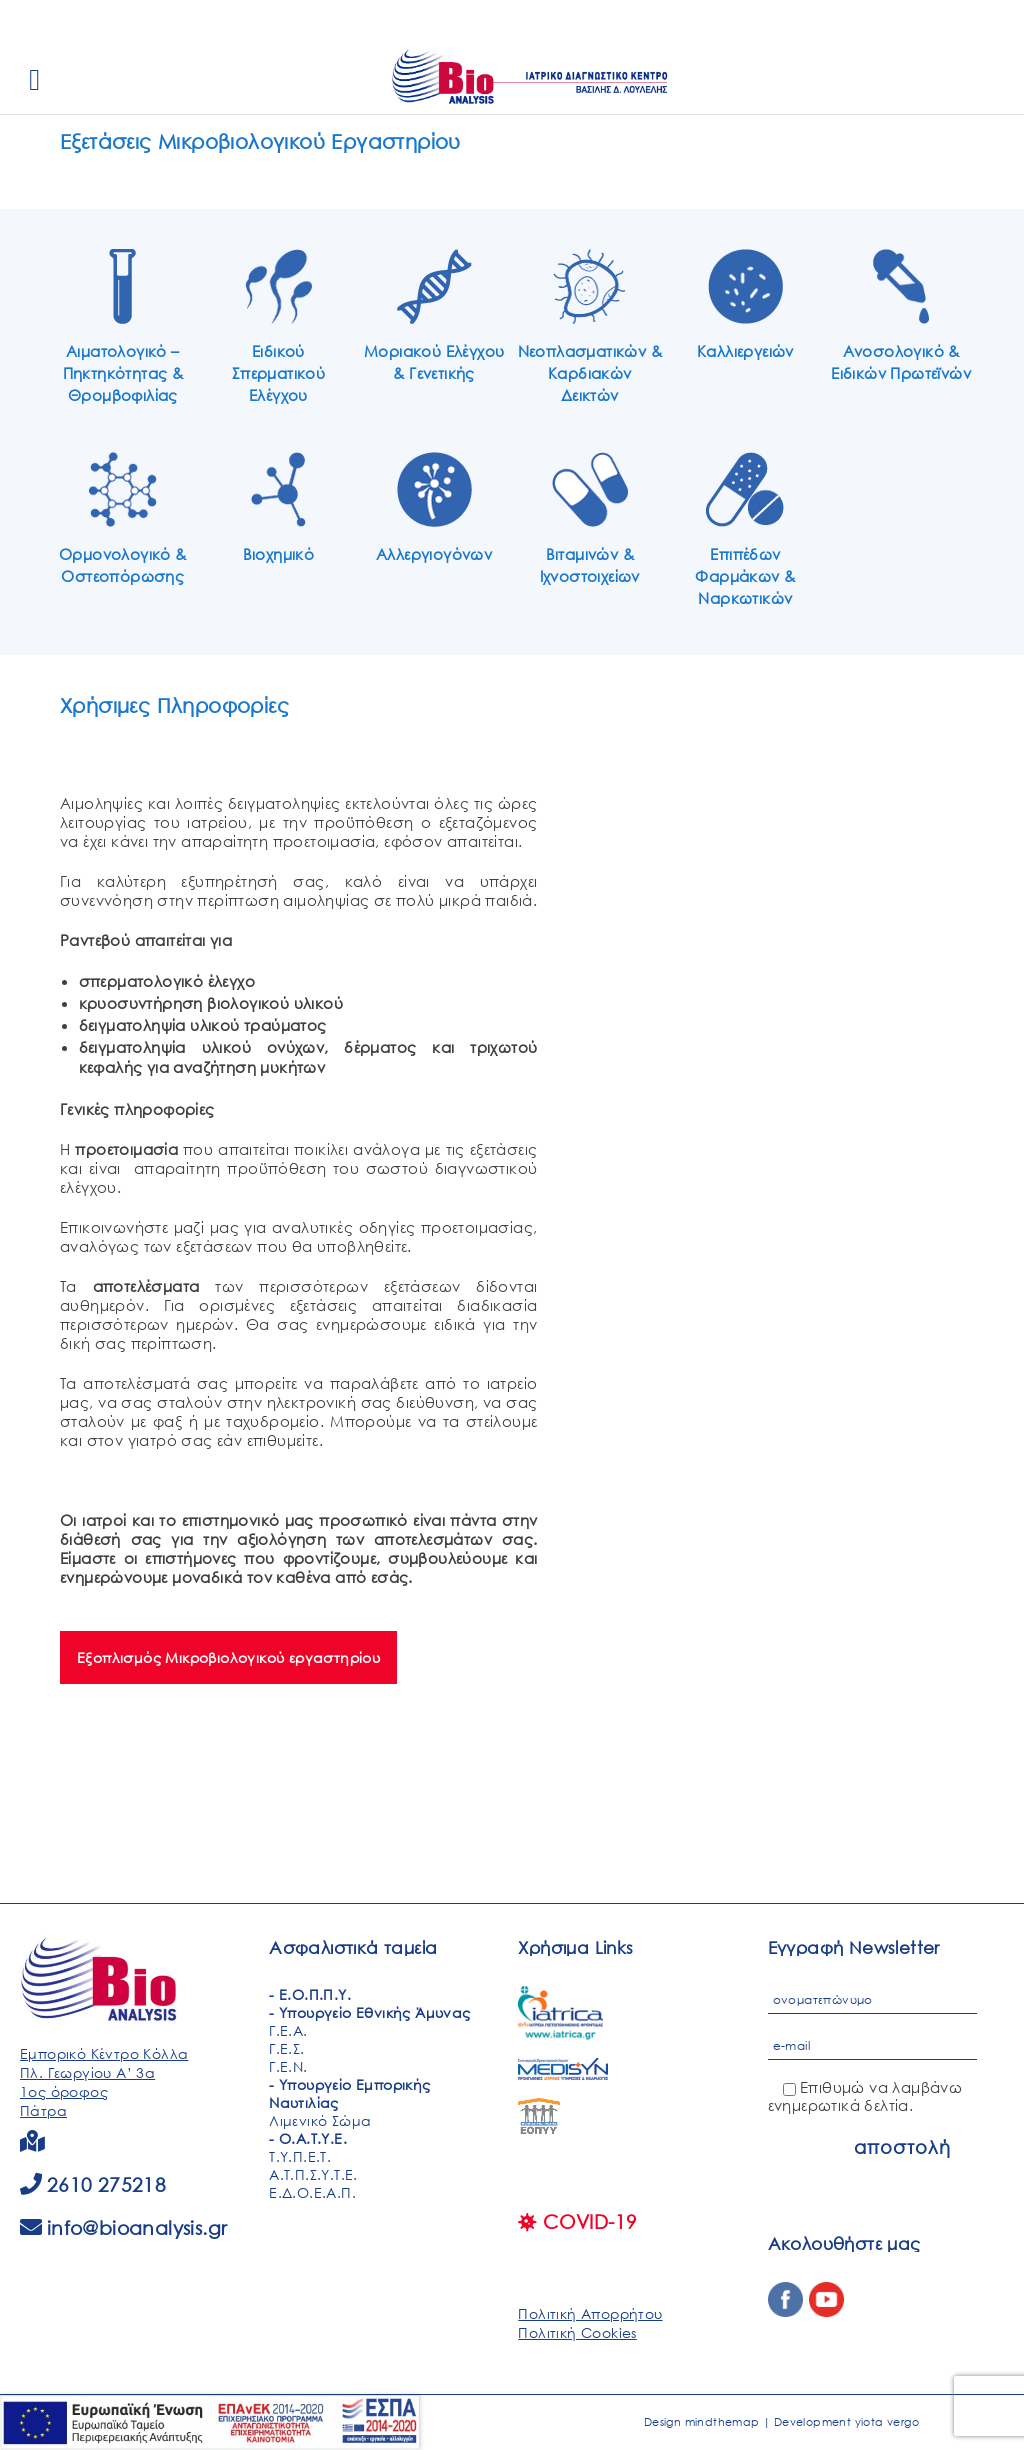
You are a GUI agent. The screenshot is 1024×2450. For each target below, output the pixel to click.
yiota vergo (887, 2422)
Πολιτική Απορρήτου (590, 2313)
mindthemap (722, 2422)
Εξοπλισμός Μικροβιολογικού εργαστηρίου (228, 1657)
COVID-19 (577, 2221)
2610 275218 (106, 2184)
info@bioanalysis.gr (137, 2227)
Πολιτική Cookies (577, 2332)
